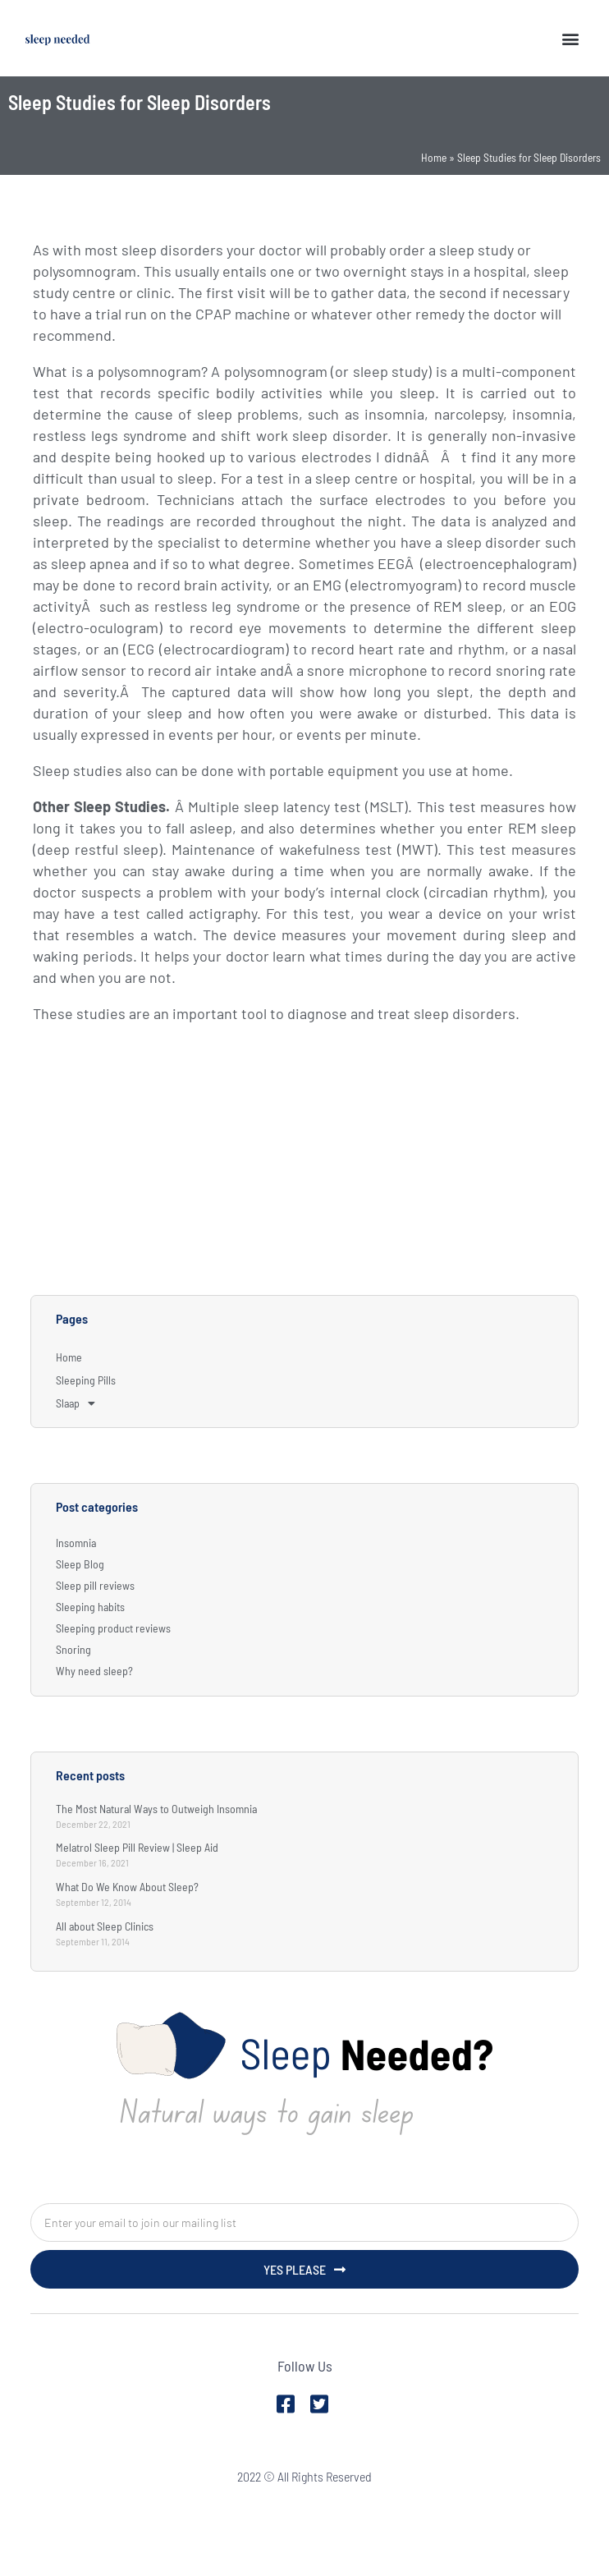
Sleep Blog (80, 1564)
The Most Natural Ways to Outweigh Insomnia (156, 1809)
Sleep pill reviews (95, 1585)
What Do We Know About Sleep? (127, 1887)
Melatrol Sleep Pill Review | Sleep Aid (137, 1847)
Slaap (75, 1403)
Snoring (73, 1649)
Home (433, 157)
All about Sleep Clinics (104, 1926)
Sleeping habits (90, 1607)
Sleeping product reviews (113, 1628)
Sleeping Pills (86, 1380)
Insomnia (76, 1543)
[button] (570, 38)
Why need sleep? (94, 1671)
